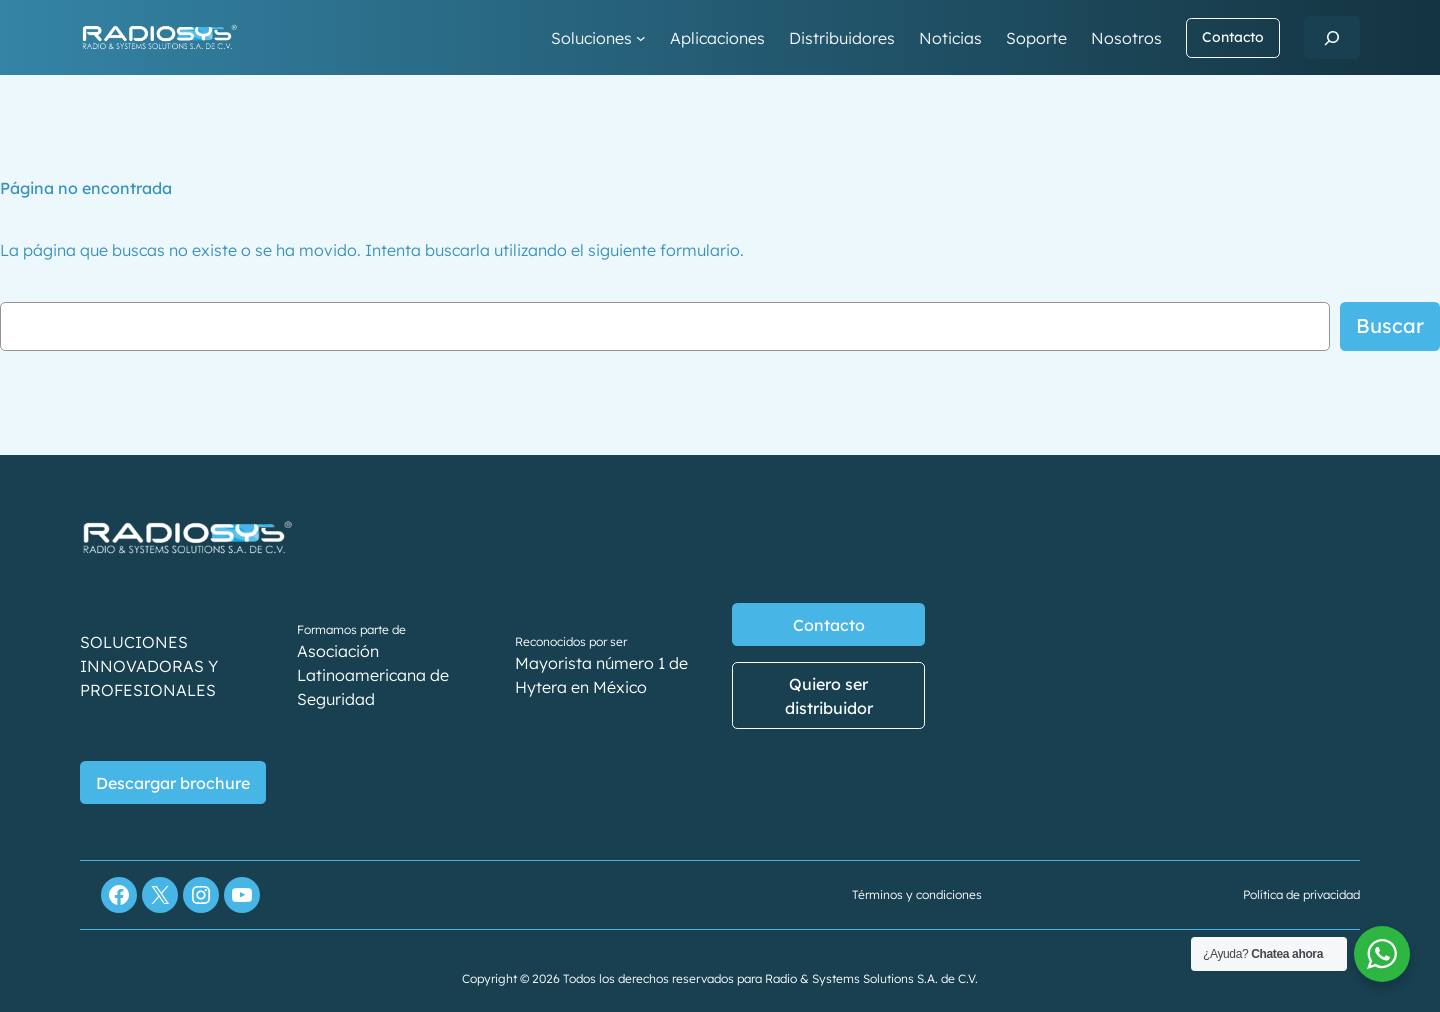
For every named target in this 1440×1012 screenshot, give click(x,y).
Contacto (1233, 37)
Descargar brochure (173, 783)
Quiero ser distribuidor (829, 696)
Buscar (1390, 325)
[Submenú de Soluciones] (641, 38)
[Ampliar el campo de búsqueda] (1332, 37)
